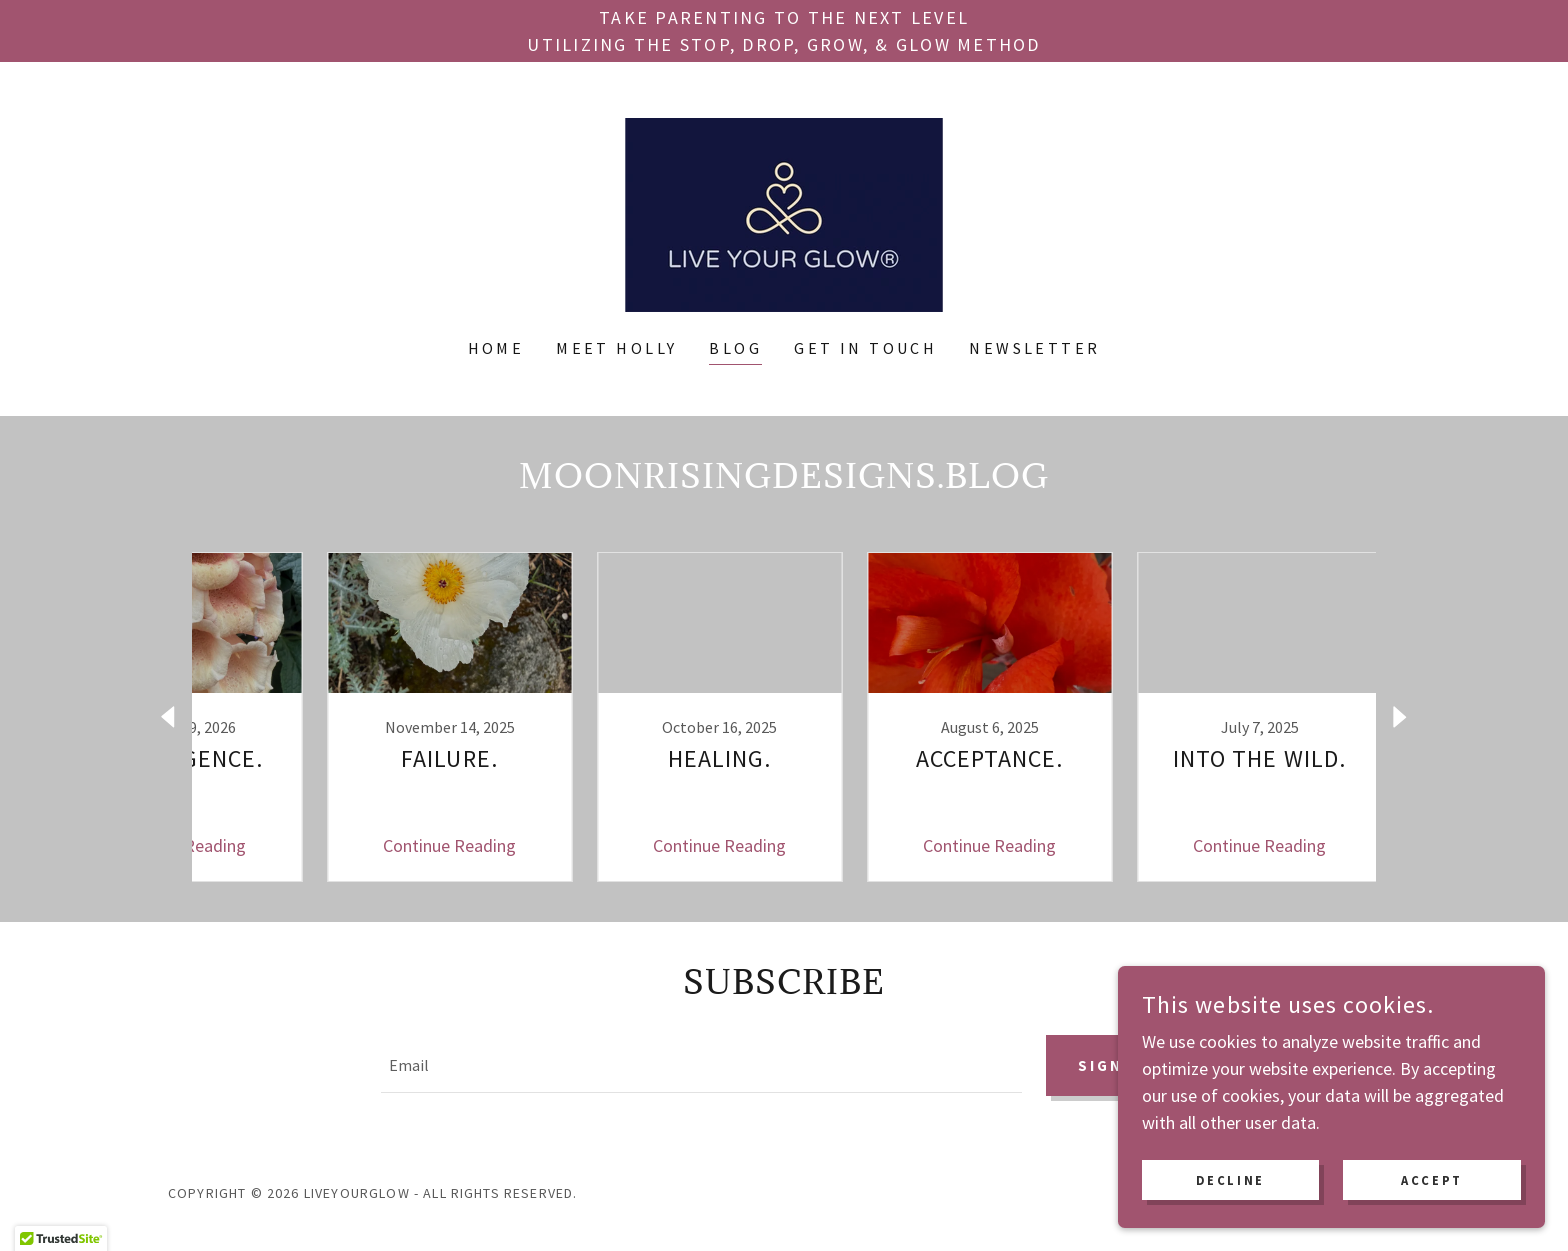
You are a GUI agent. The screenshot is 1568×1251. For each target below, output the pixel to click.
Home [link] (496, 348)
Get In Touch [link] (865, 348)
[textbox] (697, 1066)
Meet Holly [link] (616, 348)
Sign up (1113, 1066)
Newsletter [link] (1034, 348)
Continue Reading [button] (379, 845)
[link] (784, 212)
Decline (1250, 1179)
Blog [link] (735, 348)
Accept (1438, 1179)
